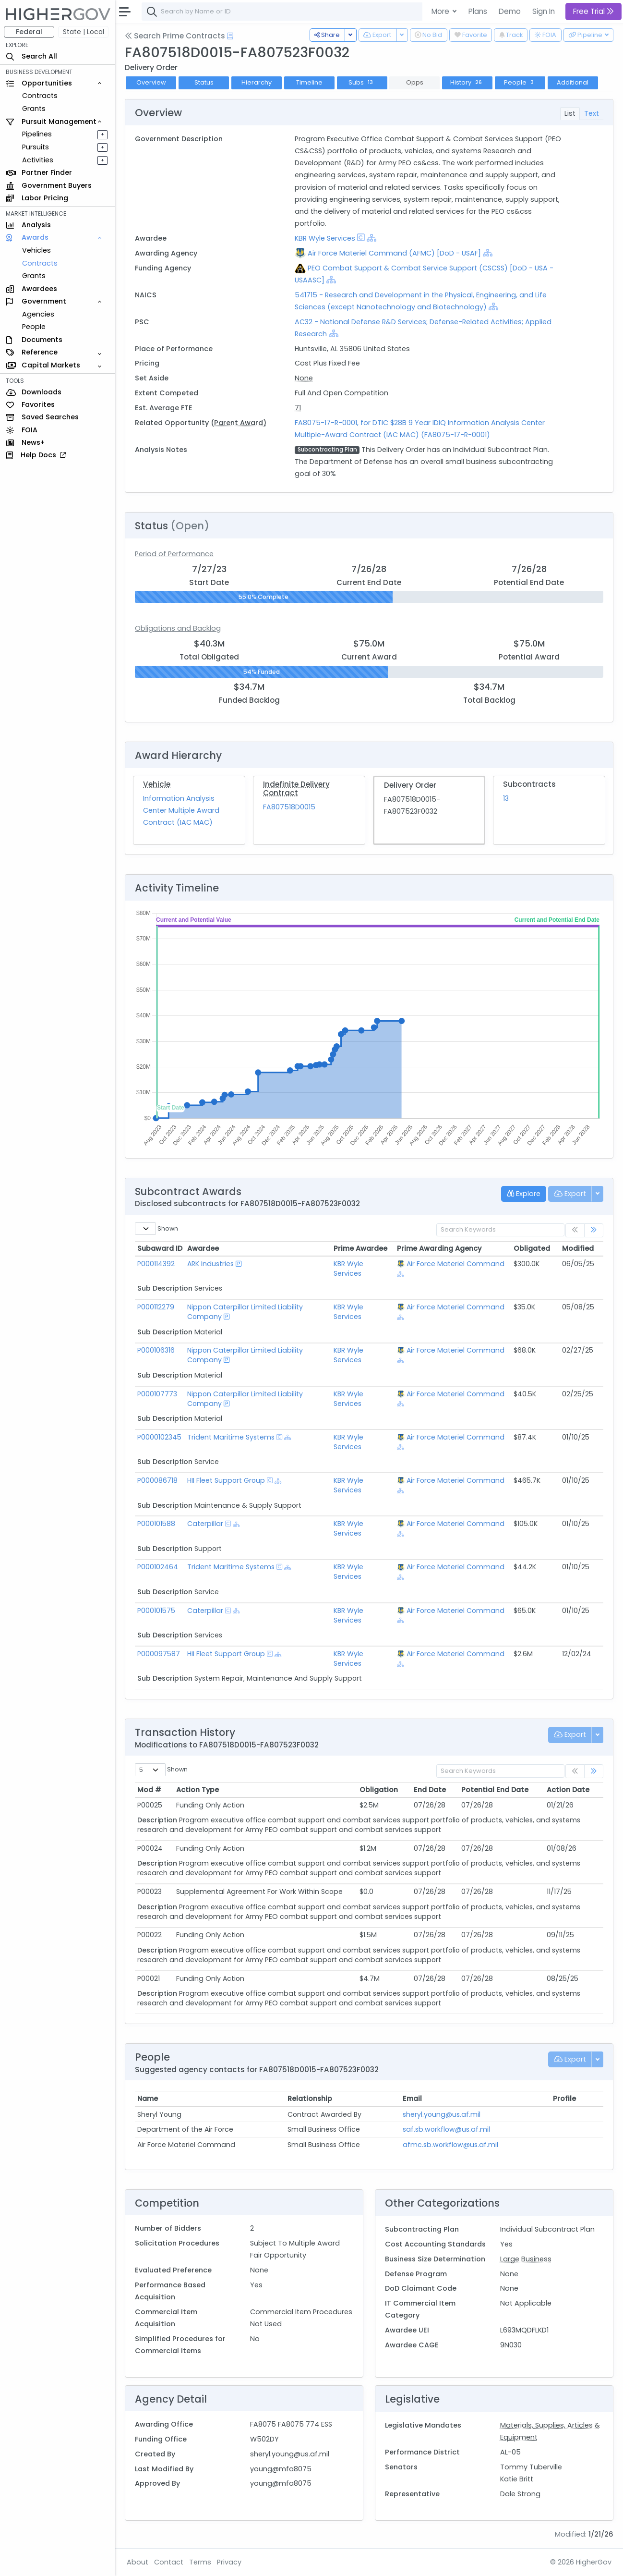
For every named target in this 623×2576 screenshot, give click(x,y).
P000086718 (157, 1480)
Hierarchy (256, 82)
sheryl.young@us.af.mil (441, 2114)
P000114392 (156, 1264)
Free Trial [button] (593, 11)
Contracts (40, 95)
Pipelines (37, 134)
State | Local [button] (83, 32)
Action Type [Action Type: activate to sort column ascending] (197, 1790)
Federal (29, 32)
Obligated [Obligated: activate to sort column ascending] (532, 1248)
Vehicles (36, 250)
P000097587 (158, 1654)
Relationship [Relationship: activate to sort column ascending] (310, 2098)
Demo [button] (510, 11)
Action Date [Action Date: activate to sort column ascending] (568, 1790)
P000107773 (157, 1394)
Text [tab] (591, 113)
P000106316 (156, 1350)
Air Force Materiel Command (455, 1264)
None (304, 378)
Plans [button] (477, 11)
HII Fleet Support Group (226, 1480)
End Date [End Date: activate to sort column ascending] (430, 1790)
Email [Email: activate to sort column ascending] (412, 2098)
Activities (37, 160)
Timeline (309, 82)
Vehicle (156, 784)
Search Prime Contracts (175, 36)
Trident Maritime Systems (231, 1437)
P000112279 (155, 1307)
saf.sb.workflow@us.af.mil (446, 2129)
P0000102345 (159, 1437)
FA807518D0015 (289, 807)
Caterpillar (205, 1523)
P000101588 (156, 1523)
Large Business (525, 2259)
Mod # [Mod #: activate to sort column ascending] (149, 1790)
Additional (572, 82)
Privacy (229, 2562)
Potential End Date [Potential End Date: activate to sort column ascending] (494, 1790)
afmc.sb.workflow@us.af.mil (450, 2144)
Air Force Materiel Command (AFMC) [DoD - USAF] (394, 253)
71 (298, 408)
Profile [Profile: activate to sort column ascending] (564, 2098)
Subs (361, 82)
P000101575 (156, 1610)
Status (204, 82)
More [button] (441, 11)
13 (506, 798)
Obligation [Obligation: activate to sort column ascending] (378, 1790)
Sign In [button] (543, 11)
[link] (593, 1230)
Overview (151, 82)
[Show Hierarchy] (371, 237)
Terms (200, 2562)
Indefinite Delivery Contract (296, 788)
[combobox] (286, 11)
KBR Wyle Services (325, 238)
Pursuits (35, 147)
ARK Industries (210, 1264)
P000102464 (157, 1567)
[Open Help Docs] (230, 36)
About (137, 2562)
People (34, 326)
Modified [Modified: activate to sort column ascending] (578, 1248)
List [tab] (569, 113)
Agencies (38, 314)
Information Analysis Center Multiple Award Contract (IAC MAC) (181, 810)
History (467, 82)
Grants (34, 108)
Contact (168, 2562)
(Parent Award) (238, 422)
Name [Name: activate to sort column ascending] (147, 2098)
